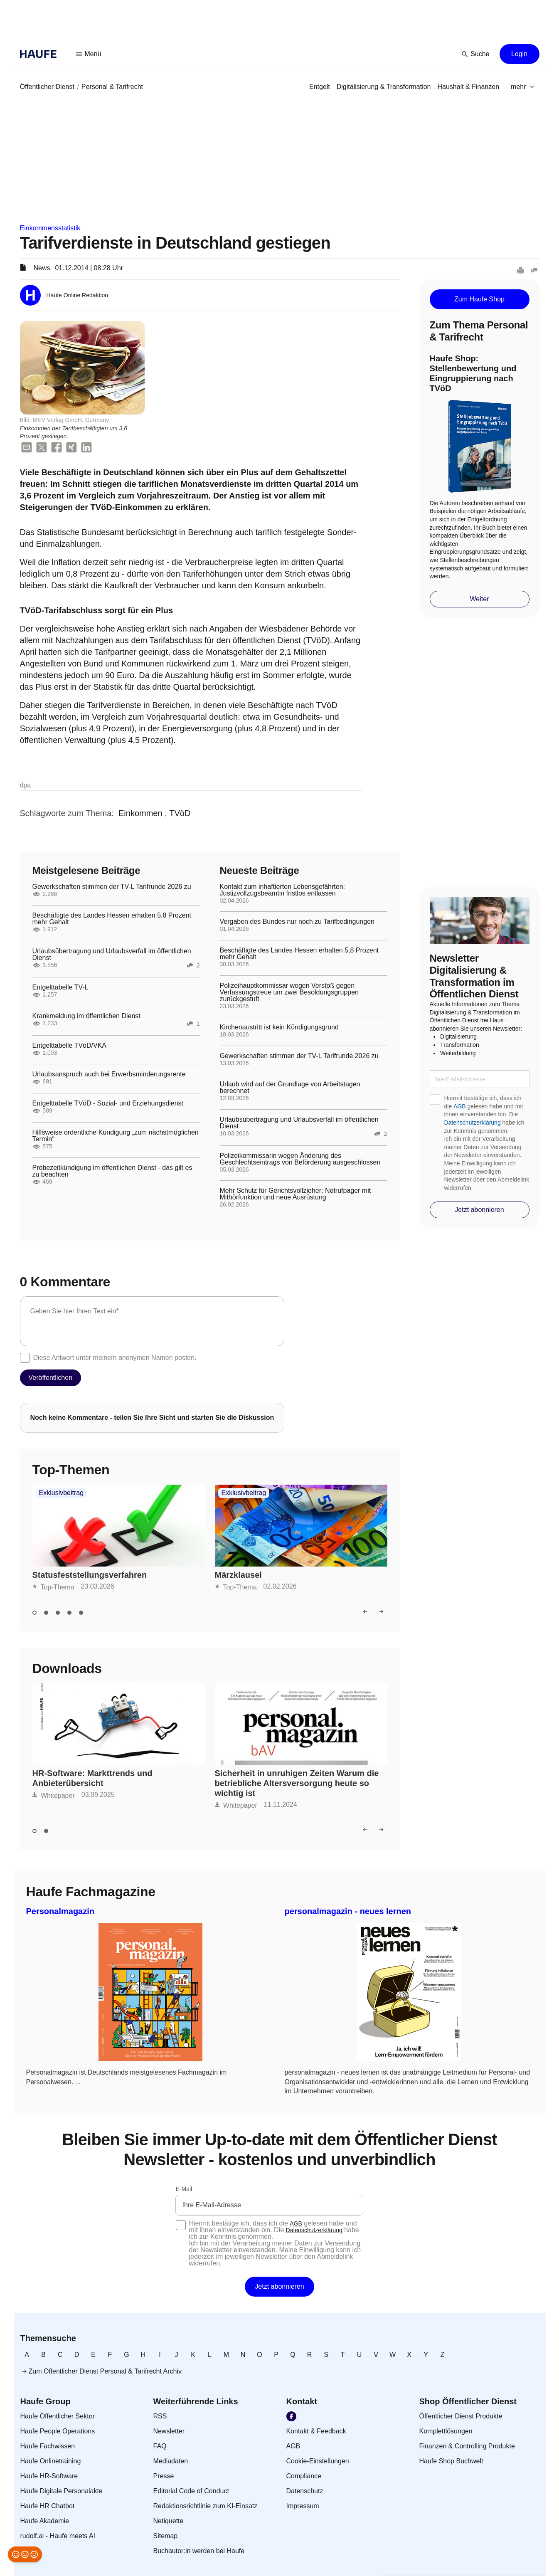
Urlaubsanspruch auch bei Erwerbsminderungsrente (109, 1074)
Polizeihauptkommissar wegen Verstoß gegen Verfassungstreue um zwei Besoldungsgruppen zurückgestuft (289, 992)
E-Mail (184, 2189)
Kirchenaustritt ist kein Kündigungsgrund (279, 1027)
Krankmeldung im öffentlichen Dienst (86, 1016)
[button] (88, 54)
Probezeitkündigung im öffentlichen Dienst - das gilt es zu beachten (112, 1171)
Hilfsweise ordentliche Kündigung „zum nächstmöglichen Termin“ (115, 1135)
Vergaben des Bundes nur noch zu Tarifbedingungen (297, 921)
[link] (47, 87)
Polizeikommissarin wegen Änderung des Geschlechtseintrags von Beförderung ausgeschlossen (300, 1159)
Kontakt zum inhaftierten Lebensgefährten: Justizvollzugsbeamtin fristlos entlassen (282, 890)
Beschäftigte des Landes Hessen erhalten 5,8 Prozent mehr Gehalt (111, 918)
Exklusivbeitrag (61, 1493)
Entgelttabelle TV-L (60, 987)
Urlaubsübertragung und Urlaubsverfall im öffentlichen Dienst (111, 954)
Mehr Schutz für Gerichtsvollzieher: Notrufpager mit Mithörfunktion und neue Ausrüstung (295, 1194)
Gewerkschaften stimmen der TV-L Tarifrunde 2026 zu (111, 886)
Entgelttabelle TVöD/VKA (69, 1045)
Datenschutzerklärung (472, 1122)
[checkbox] (25, 1358)
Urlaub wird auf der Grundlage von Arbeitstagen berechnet (290, 1087)
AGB (459, 1106)
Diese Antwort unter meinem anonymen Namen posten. (115, 1357)
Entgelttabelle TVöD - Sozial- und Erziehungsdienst (107, 1103)
